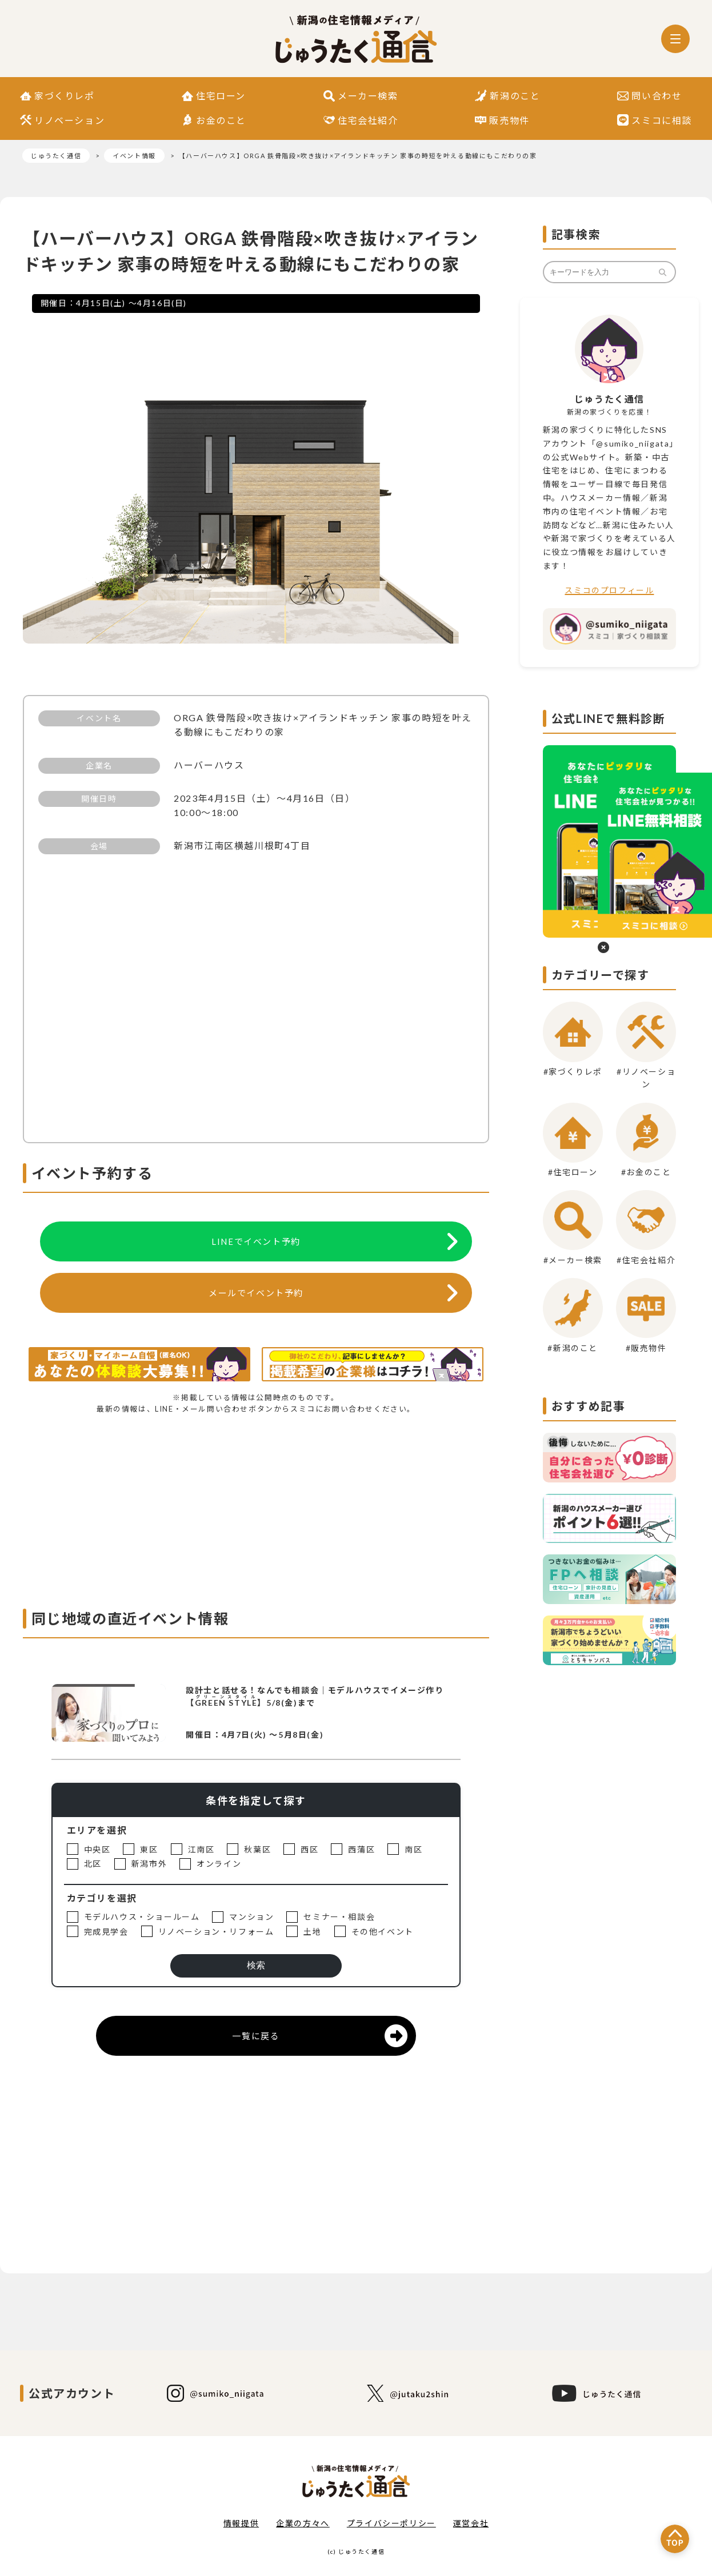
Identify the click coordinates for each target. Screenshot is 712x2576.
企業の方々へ (303, 2523)
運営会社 (471, 2523)
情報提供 (241, 2523)
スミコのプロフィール (609, 590)
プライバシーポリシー (391, 2523)
